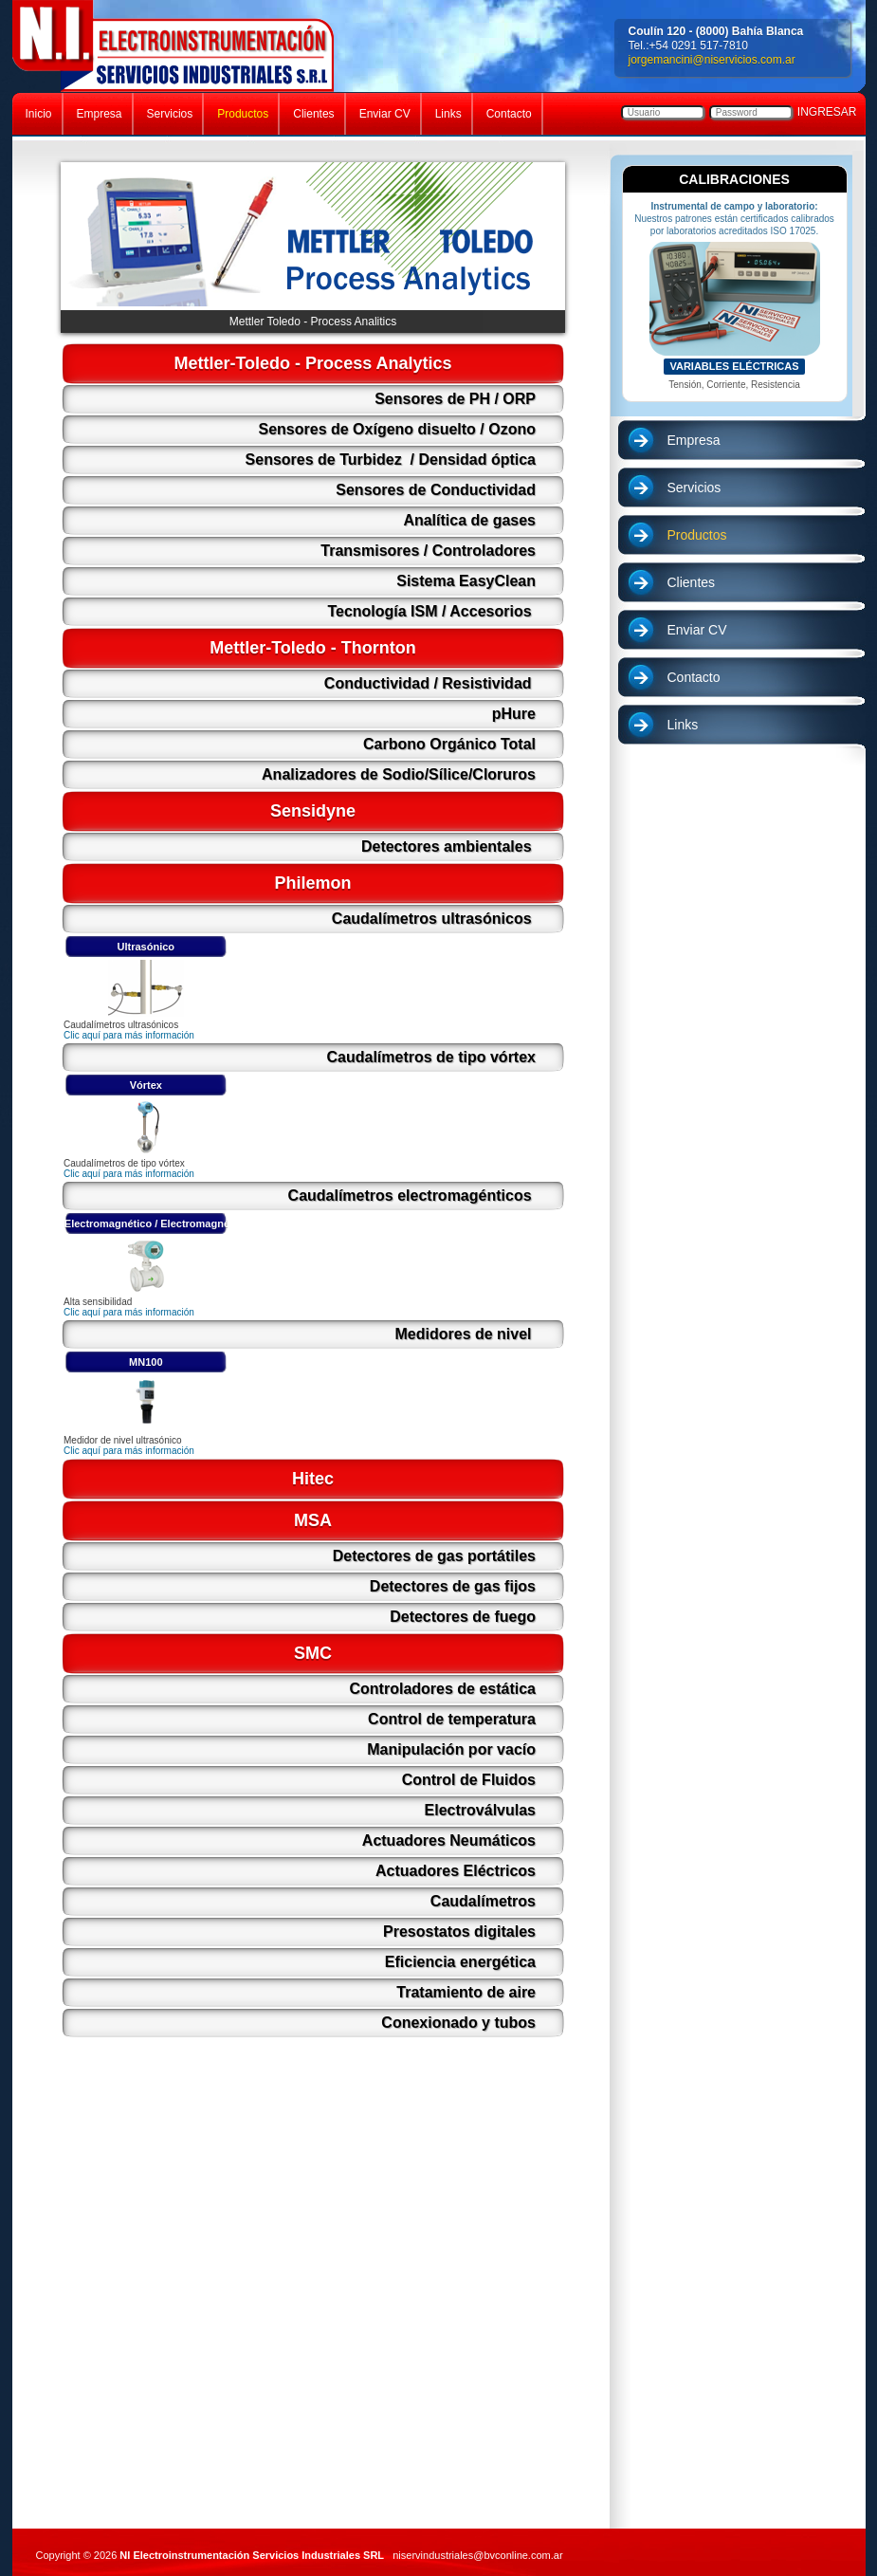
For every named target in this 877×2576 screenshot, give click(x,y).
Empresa (694, 440)
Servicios (694, 487)
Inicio (39, 113)
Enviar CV (697, 629)
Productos (697, 535)
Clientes (691, 582)
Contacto (694, 677)
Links (683, 724)
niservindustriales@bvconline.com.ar (477, 2555)
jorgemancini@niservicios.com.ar (712, 59)
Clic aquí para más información (129, 1035)
